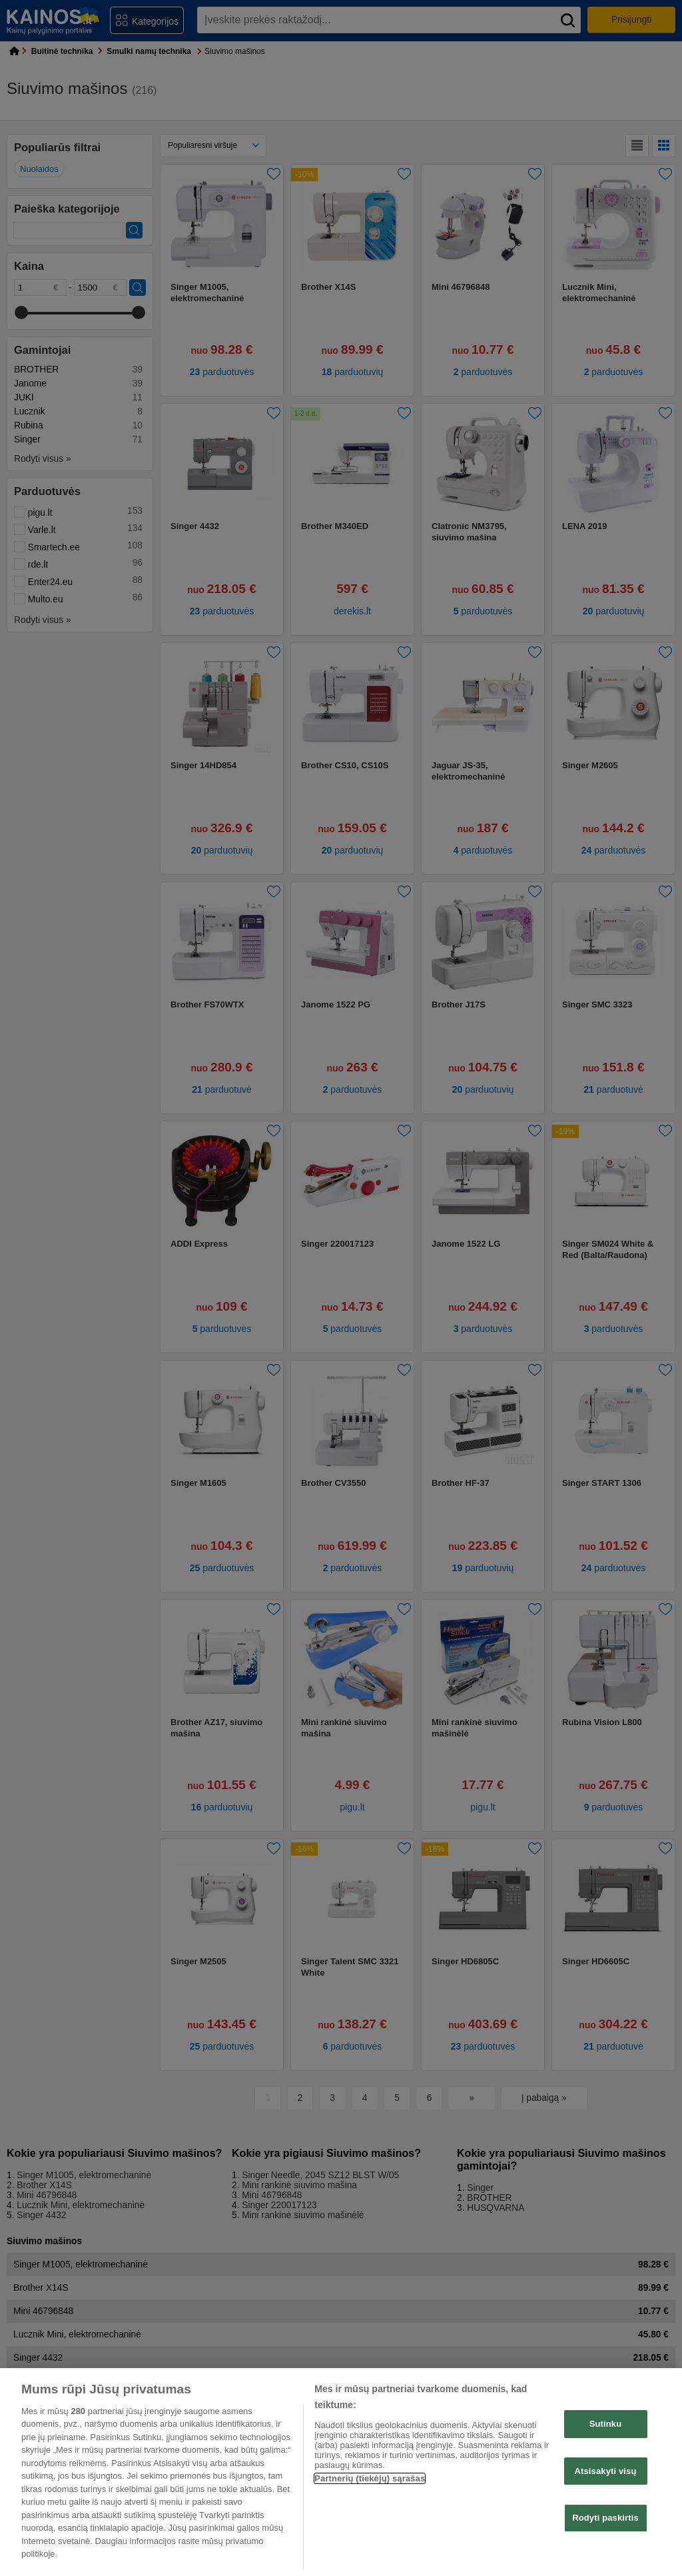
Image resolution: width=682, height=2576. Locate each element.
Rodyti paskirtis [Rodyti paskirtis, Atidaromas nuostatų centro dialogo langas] (605, 2518)
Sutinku (605, 2424)
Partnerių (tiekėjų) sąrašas (369, 2478)
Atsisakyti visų (606, 2471)
